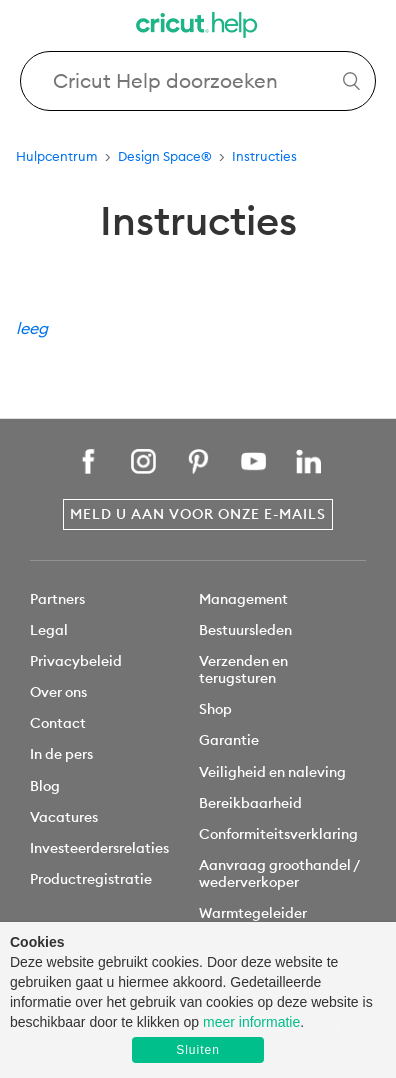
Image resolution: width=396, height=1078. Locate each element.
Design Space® (165, 156)
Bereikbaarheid (250, 803)
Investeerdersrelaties (99, 848)
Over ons (58, 692)
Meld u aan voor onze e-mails (198, 514)
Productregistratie (91, 879)
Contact (58, 723)
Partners (57, 599)
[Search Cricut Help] (198, 81)
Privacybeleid (76, 661)
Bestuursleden (245, 630)
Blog (45, 786)
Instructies (264, 156)
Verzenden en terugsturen (243, 669)
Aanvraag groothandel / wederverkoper (279, 873)
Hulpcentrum (57, 156)
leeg (32, 328)
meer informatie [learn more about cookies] (251, 1022)
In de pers (61, 754)
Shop (215, 709)
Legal (49, 630)
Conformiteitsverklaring (278, 834)
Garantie (229, 740)
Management (243, 599)
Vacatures (64, 817)
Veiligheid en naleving (272, 772)
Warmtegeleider (253, 913)
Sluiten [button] (198, 1050)
